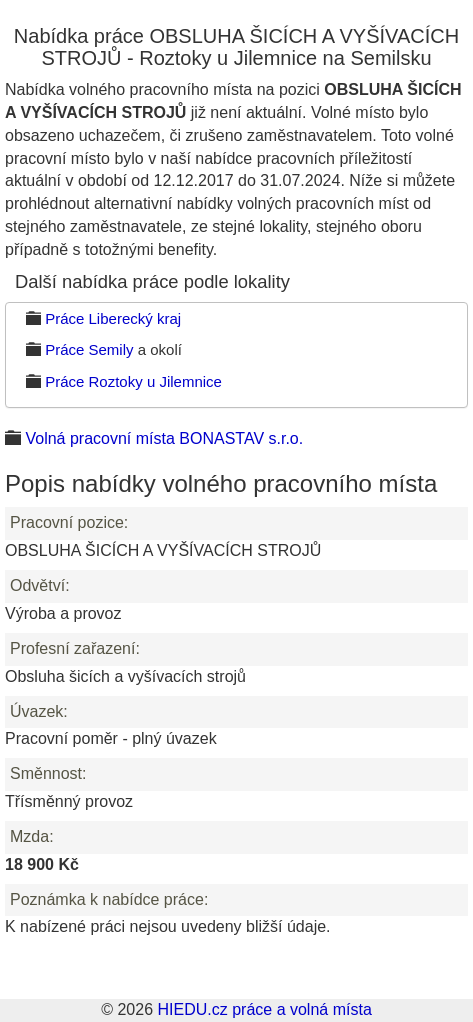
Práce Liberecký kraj (113, 318)
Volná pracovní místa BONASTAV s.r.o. (164, 438)
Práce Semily (89, 349)
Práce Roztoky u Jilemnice (133, 381)
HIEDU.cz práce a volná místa (264, 1009)
